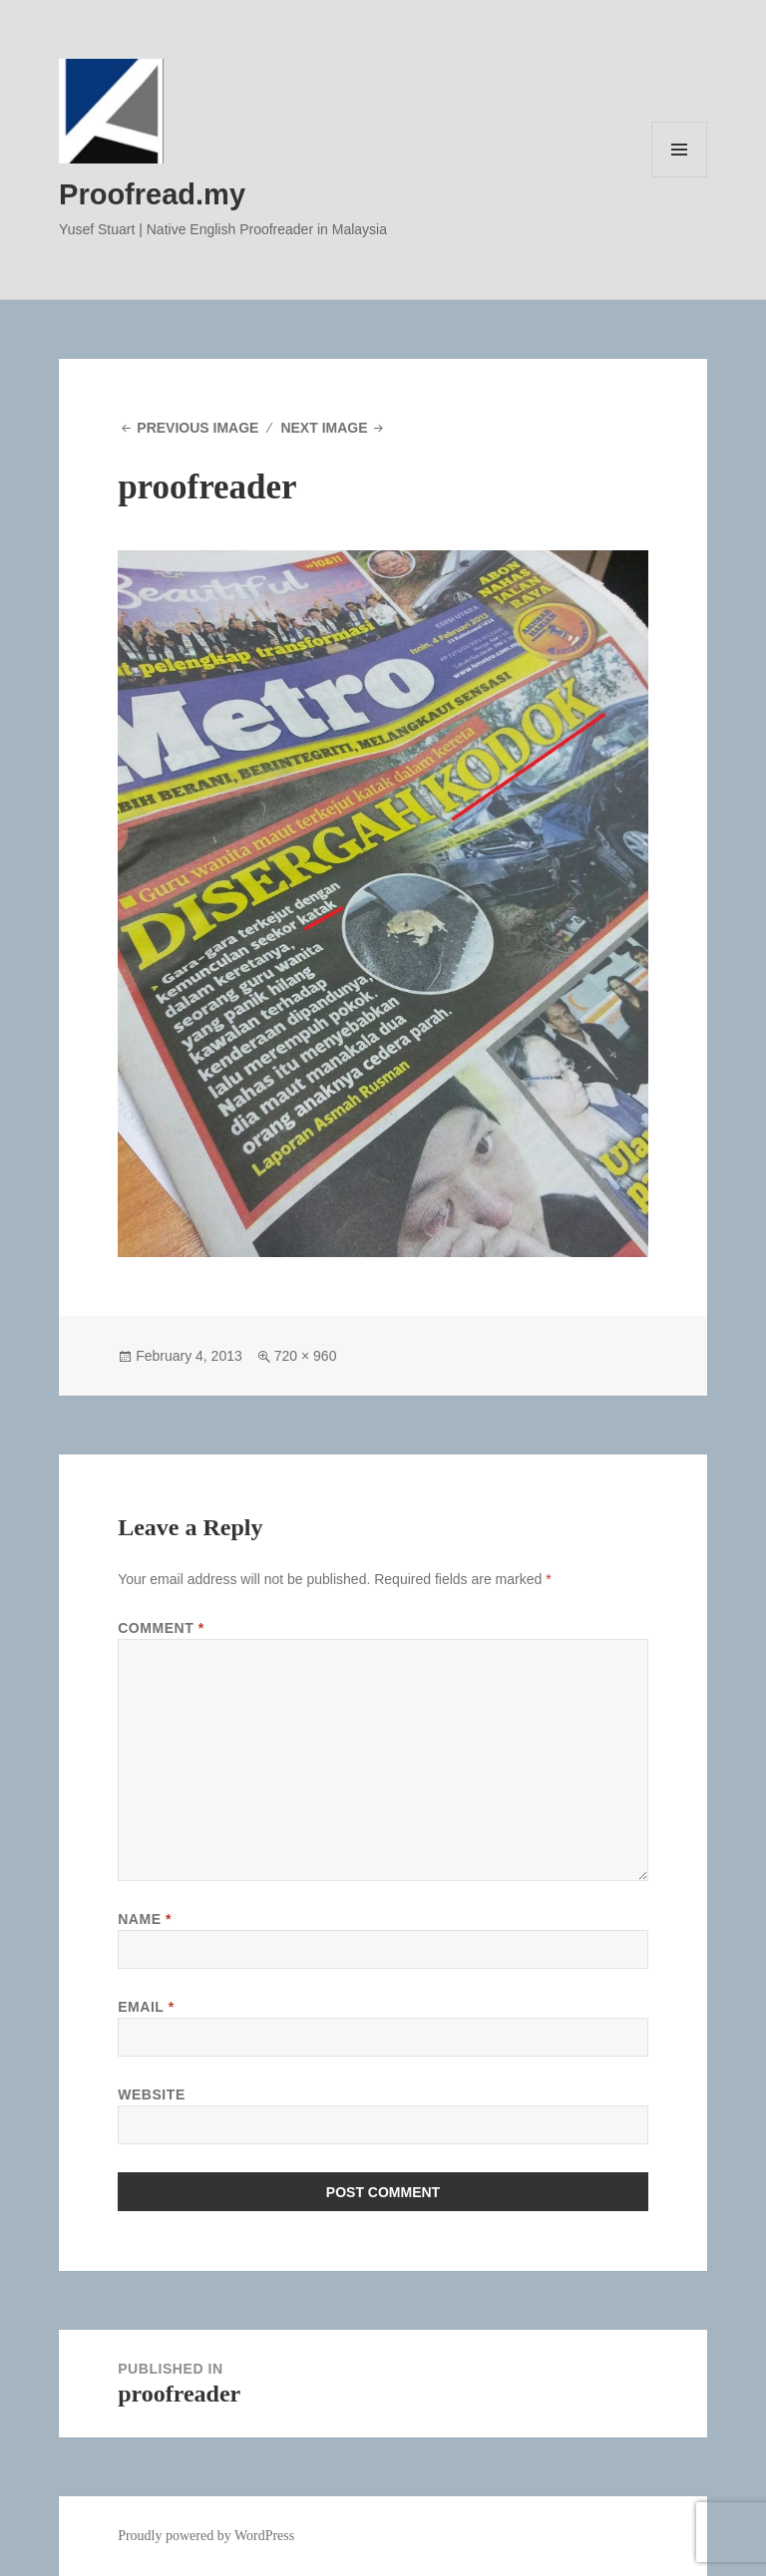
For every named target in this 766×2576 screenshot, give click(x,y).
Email (146, 2007)
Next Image (323, 428)
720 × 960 (305, 1356)
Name (145, 1919)
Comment (161, 1628)
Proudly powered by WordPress (206, 2535)
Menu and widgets (679, 176)
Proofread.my (152, 194)
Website (152, 2094)
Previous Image (197, 428)
